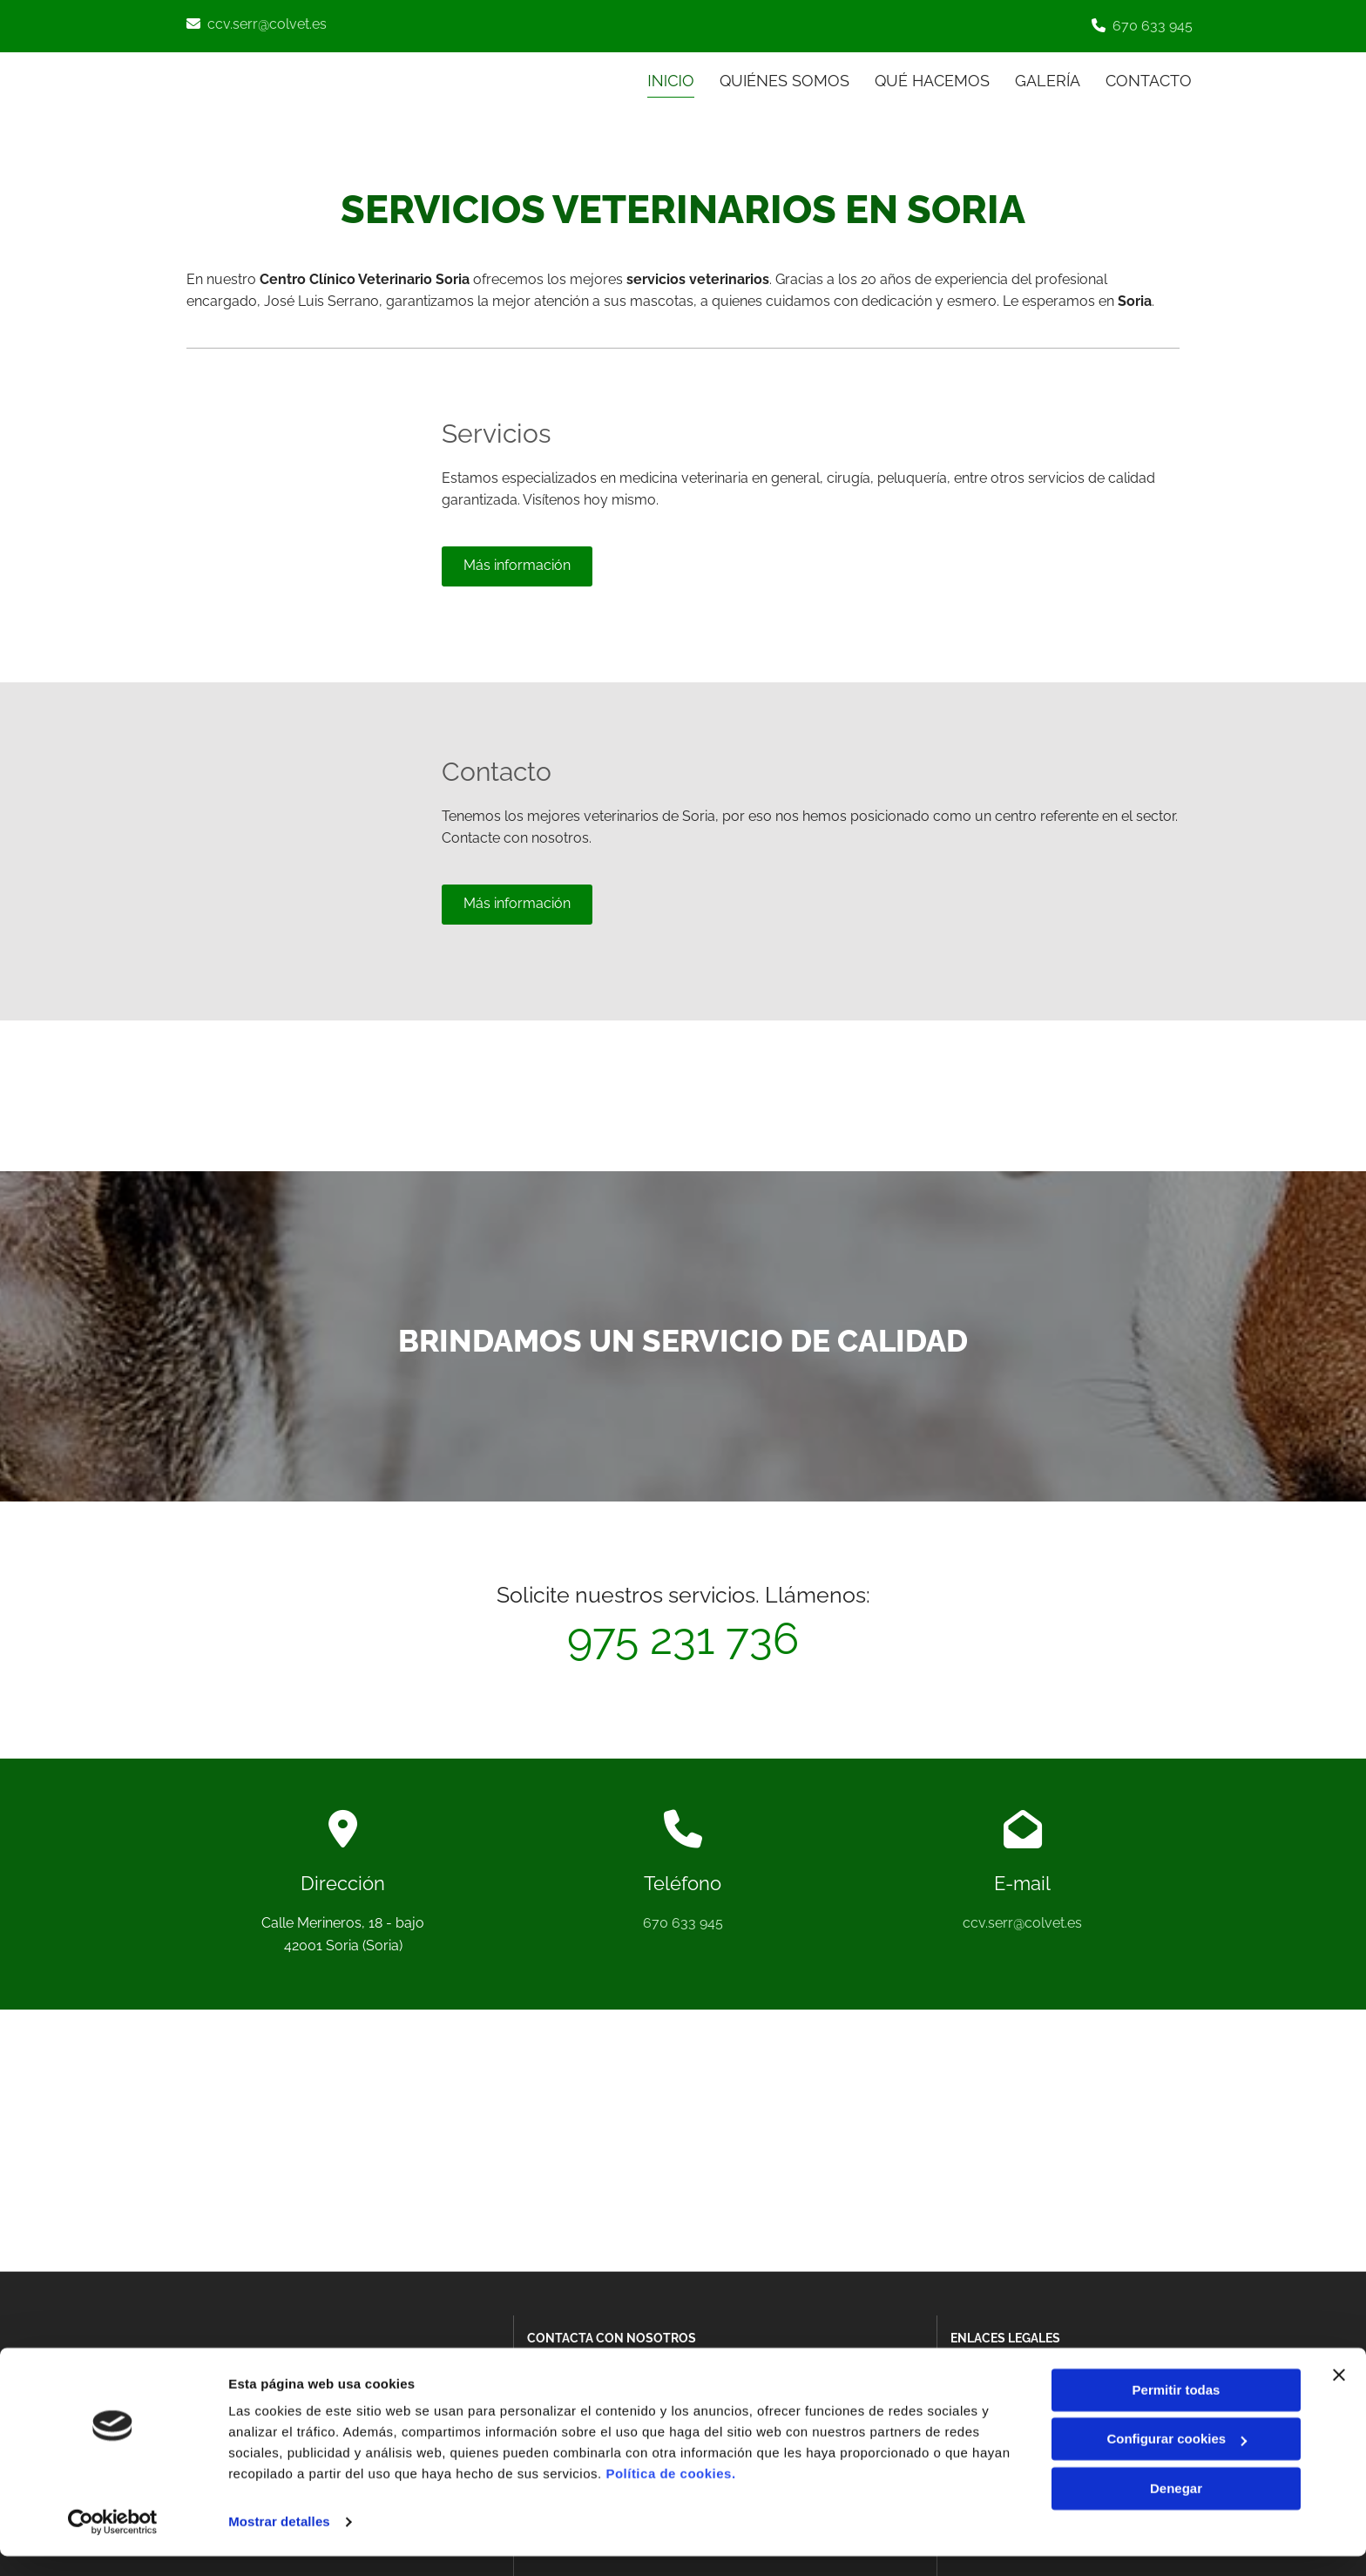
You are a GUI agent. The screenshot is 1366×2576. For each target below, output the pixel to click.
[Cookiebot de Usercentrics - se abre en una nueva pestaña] (113, 2542)
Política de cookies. (670, 2493)
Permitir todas (1177, 2410)
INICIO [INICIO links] (669, 80)
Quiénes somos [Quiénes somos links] (783, 80)
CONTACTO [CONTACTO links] (1149, 80)
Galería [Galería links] (1047, 80)
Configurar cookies (1176, 2458)
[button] (517, 565)
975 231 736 (683, 1638)
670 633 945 (1152, 25)
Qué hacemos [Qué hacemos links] (931, 80)
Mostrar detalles (279, 2541)
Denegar (1176, 2508)
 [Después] (1144, 1091)
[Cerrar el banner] (1339, 2395)
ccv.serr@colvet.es (267, 24)
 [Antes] (646, 1091)
